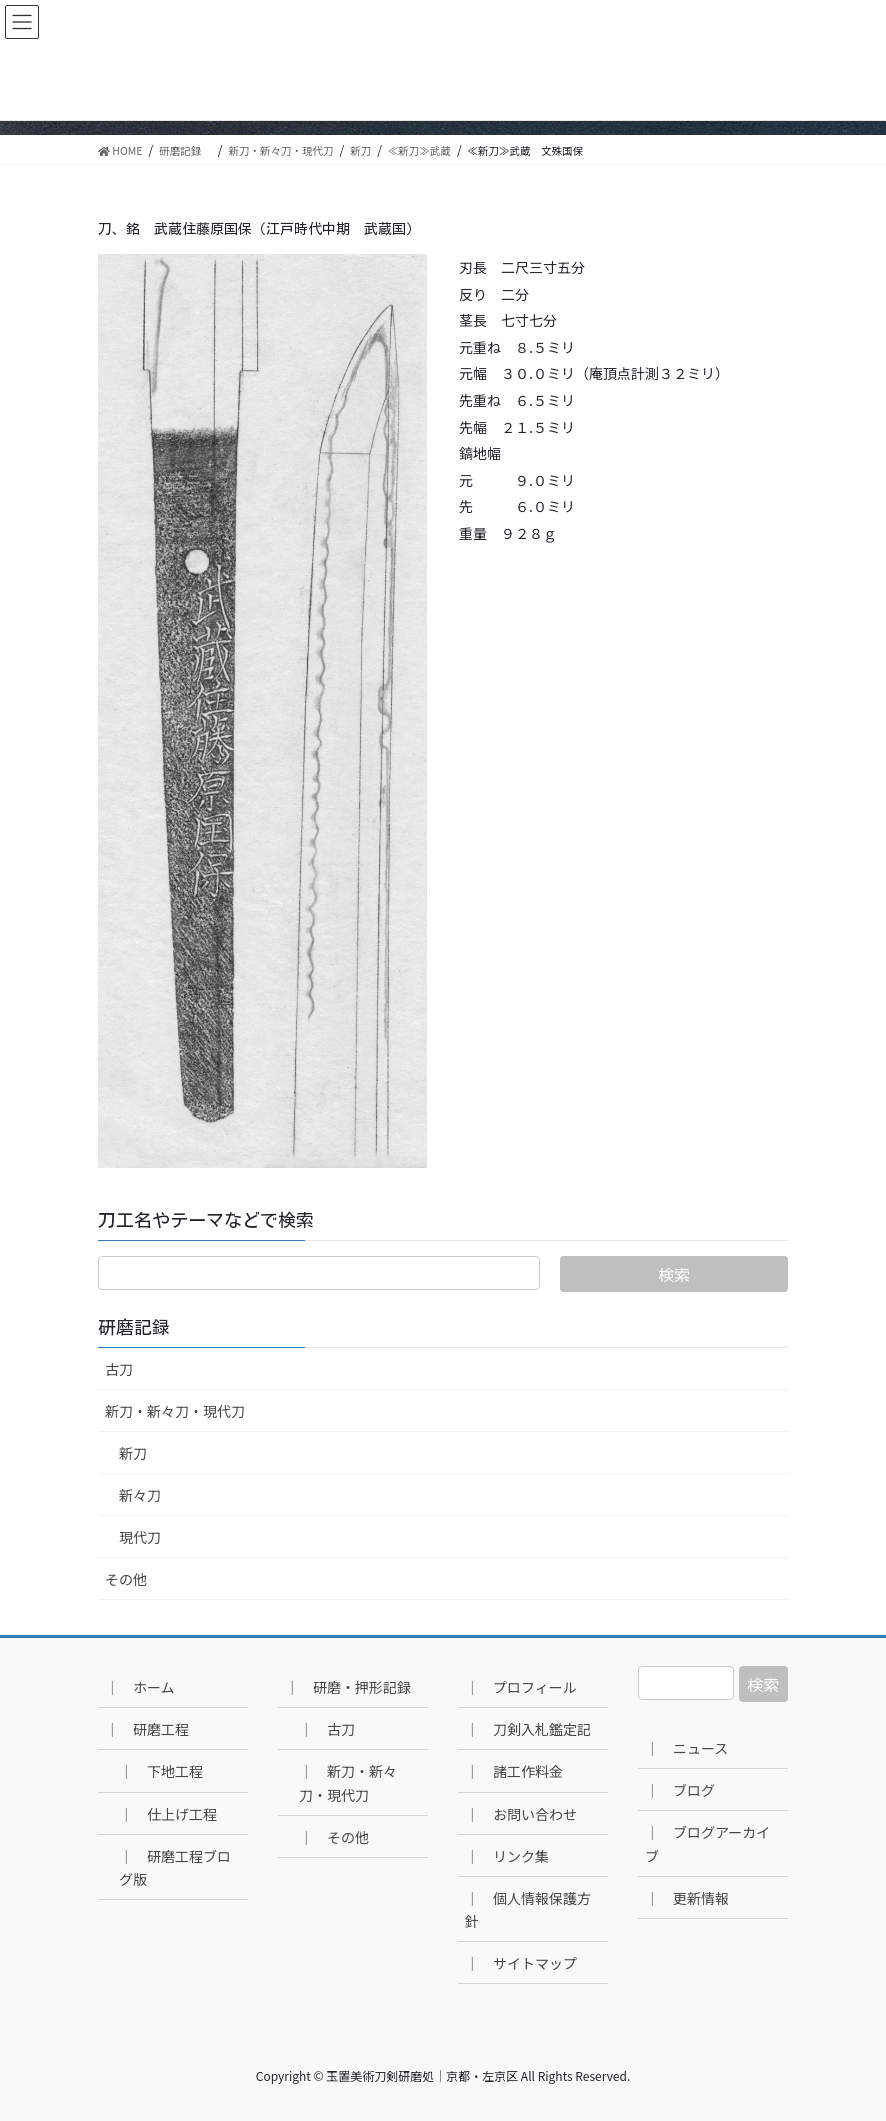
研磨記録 (143, 1327)
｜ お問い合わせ (521, 1814)
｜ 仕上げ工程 (168, 1814)
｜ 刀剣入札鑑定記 (528, 1729)
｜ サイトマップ (521, 1963)
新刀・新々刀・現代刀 (175, 1411)
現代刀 (140, 1537)
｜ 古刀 (327, 1729)
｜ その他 (334, 1837)
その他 (126, 1579)
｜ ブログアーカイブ (707, 1843)
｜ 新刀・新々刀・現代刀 (348, 1782)
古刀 (119, 1369)
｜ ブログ (680, 1790)
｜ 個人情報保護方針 (528, 1909)
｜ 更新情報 (687, 1898)
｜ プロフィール (521, 1687)
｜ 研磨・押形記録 (348, 1687)
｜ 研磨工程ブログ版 (175, 1867)
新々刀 (140, 1495)
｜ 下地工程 (161, 1771)
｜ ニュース (686, 1748)
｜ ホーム (140, 1687)
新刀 (133, 1453)
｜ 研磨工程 (147, 1729)
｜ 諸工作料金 (514, 1771)
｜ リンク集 (507, 1856)
